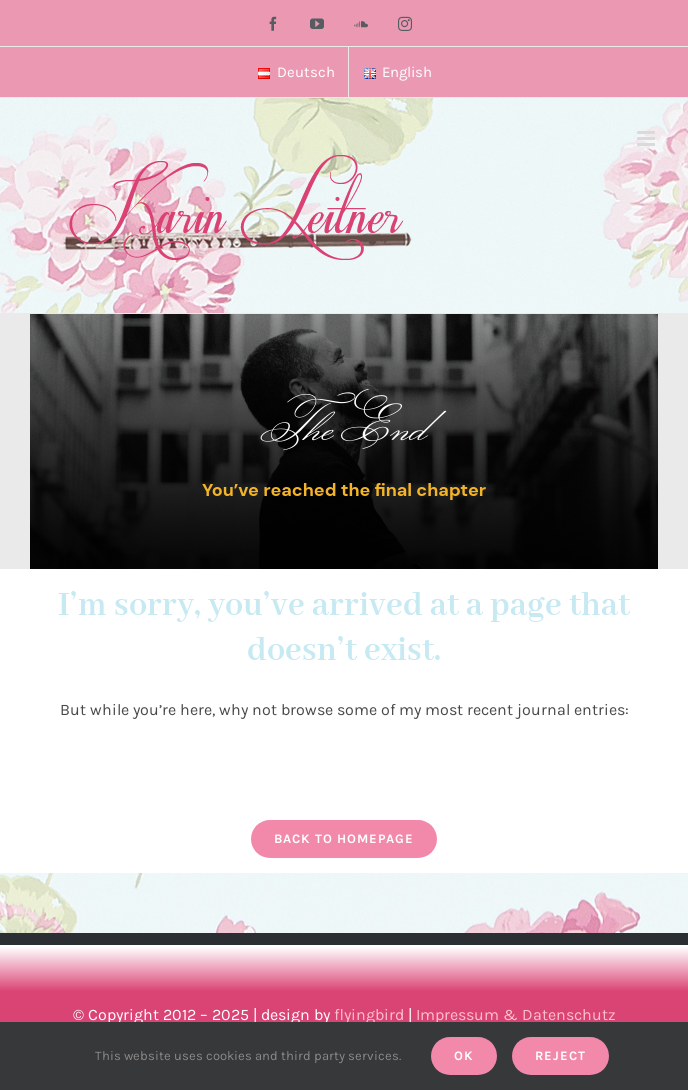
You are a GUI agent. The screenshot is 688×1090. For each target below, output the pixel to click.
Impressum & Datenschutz (516, 1014)
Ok (464, 1055)
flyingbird (369, 1014)
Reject (560, 1055)
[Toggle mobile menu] (647, 138)
